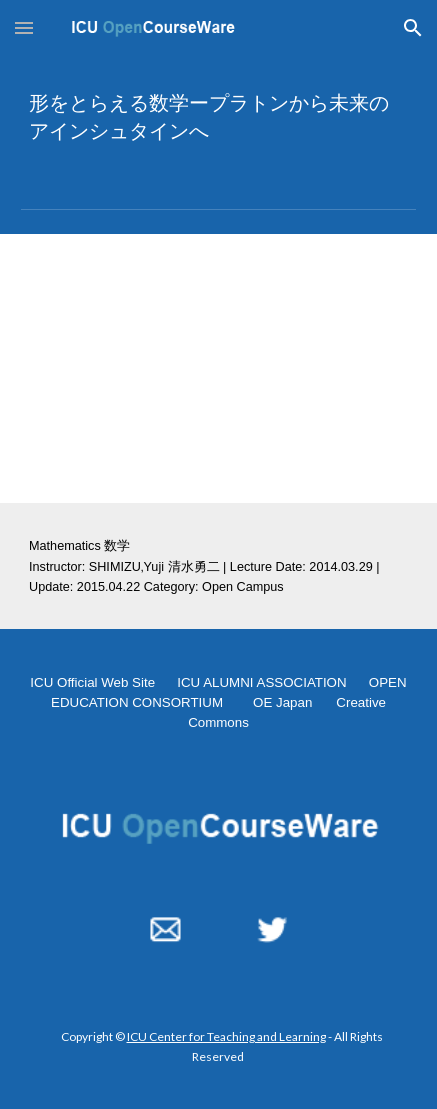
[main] (218, 116)
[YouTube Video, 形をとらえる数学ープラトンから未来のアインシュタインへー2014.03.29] (218, 368)
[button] (24, 27)
